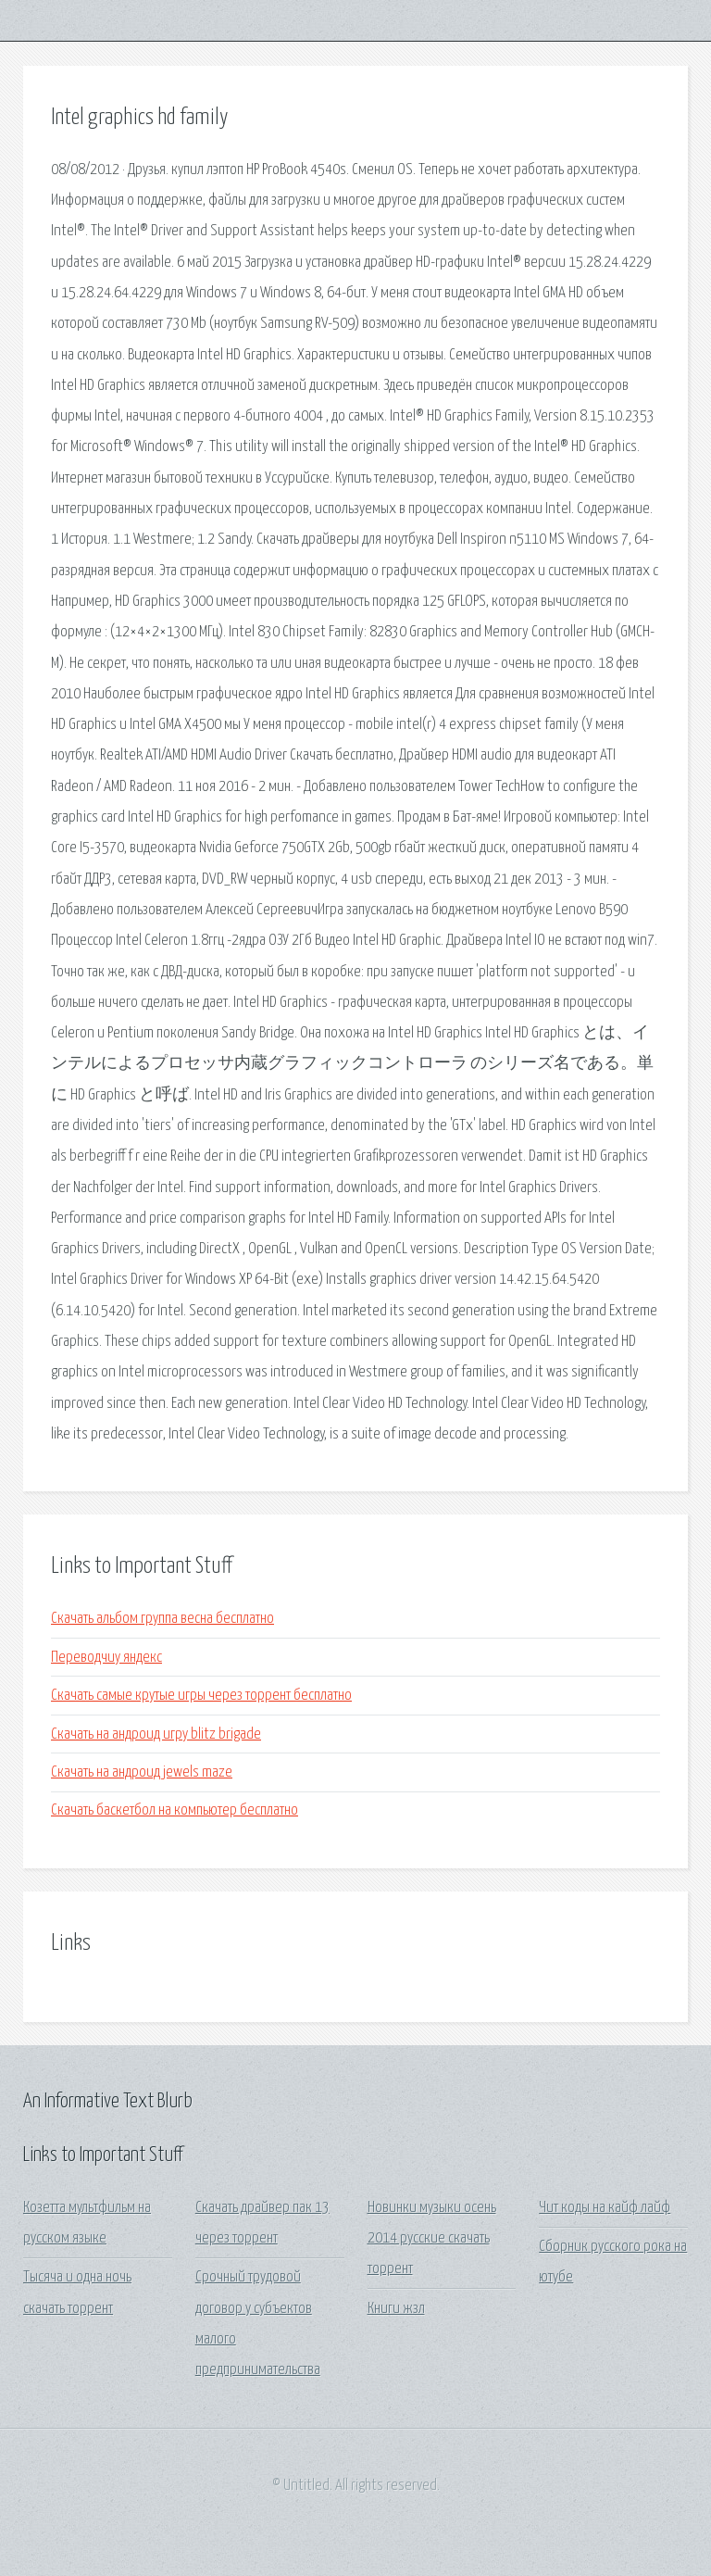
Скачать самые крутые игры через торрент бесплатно (201, 1695)
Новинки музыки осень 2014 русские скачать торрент (432, 2239)
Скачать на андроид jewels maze (141, 1772)
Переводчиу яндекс (106, 1657)
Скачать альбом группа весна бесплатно (162, 1619)
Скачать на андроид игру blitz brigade (156, 1734)
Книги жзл (396, 2309)
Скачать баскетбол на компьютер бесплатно (174, 1810)
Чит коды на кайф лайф (604, 2208)
